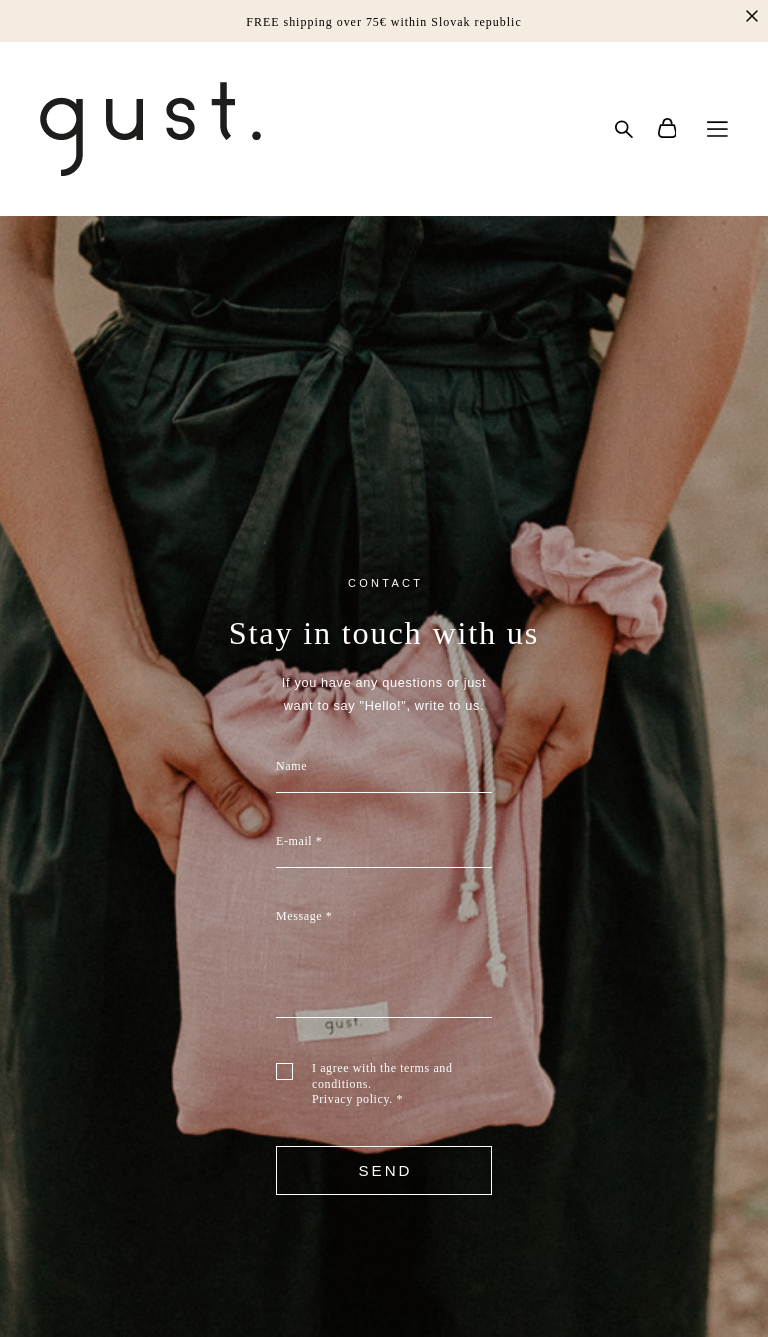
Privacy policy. (352, 1099)
